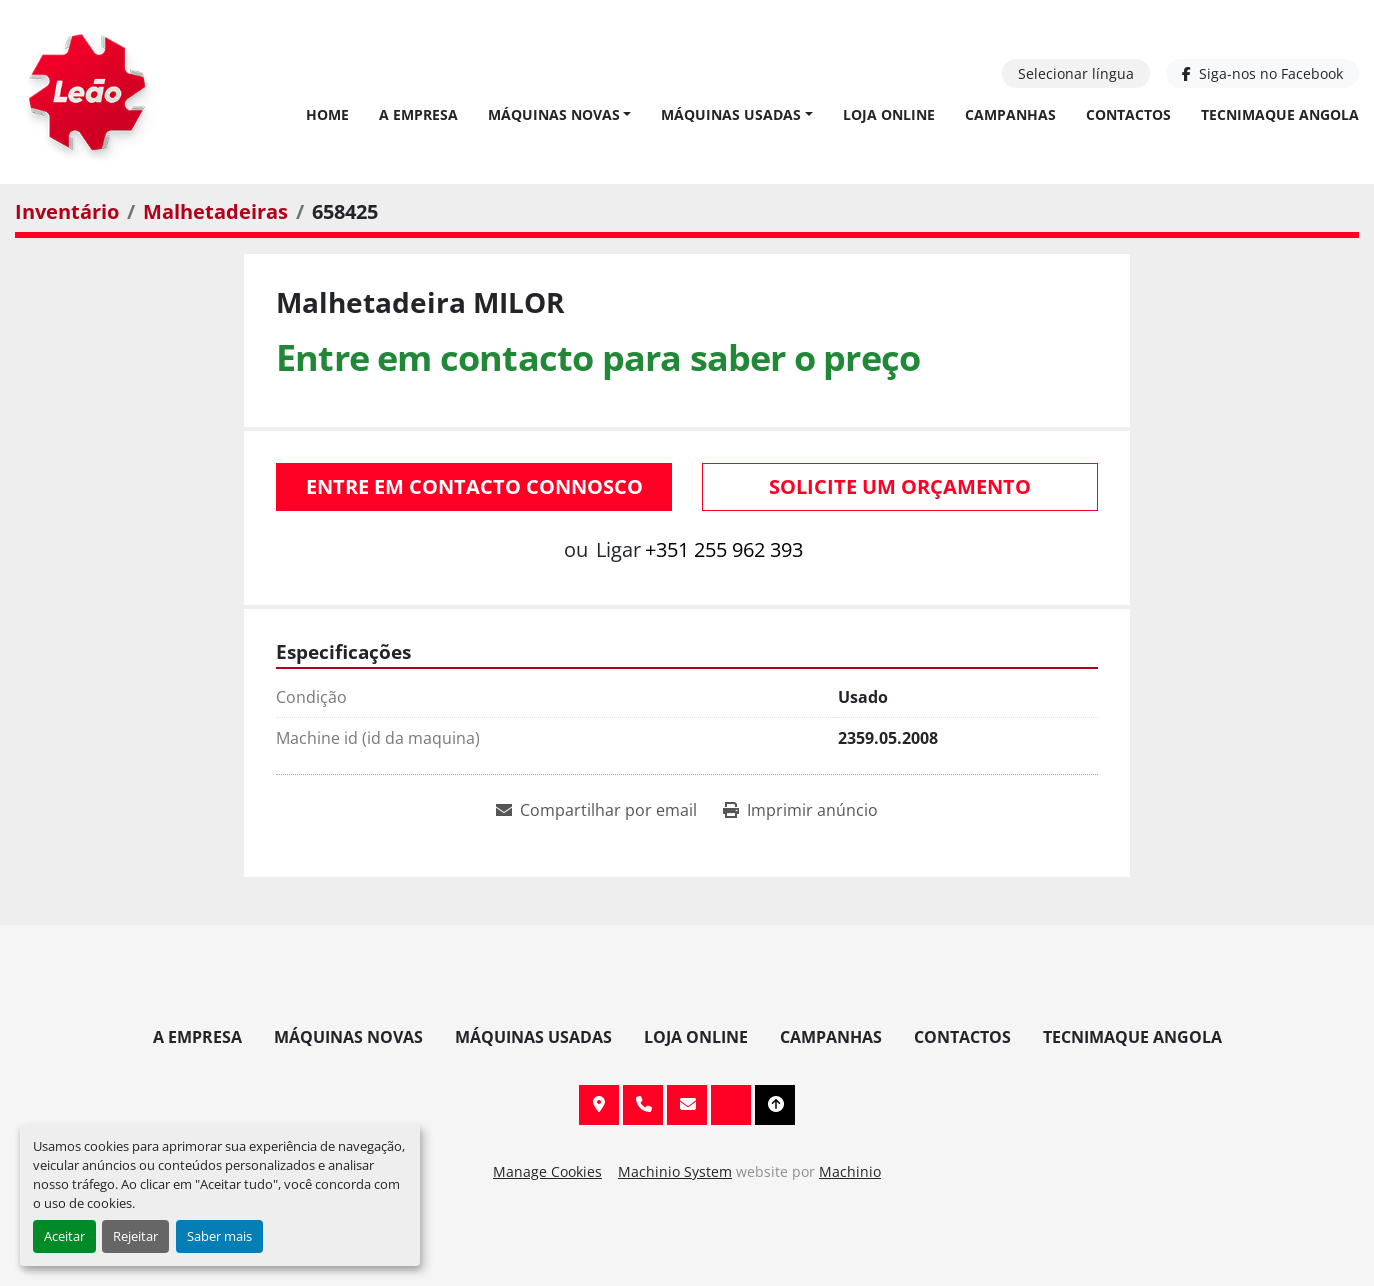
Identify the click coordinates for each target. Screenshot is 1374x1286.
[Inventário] (67, 211)
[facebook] (1262, 73)
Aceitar (64, 1236)
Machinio (850, 1171)
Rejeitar (135, 1236)
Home (327, 114)
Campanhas (1010, 114)
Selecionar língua (1076, 73)
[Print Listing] (800, 810)
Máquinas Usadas (731, 114)
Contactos (1128, 114)
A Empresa (418, 114)
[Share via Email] (596, 810)
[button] (560, 114)
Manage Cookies (547, 1171)
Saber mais (219, 1236)
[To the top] (775, 1105)
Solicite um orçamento (900, 486)
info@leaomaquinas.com (687, 1105)
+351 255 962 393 (724, 549)
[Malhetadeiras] (215, 211)
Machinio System (675, 1171)
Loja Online (889, 114)
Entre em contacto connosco (474, 486)
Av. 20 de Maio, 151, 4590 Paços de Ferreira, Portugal (599, 1105)
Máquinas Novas (554, 114)
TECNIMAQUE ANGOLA (1280, 114)
